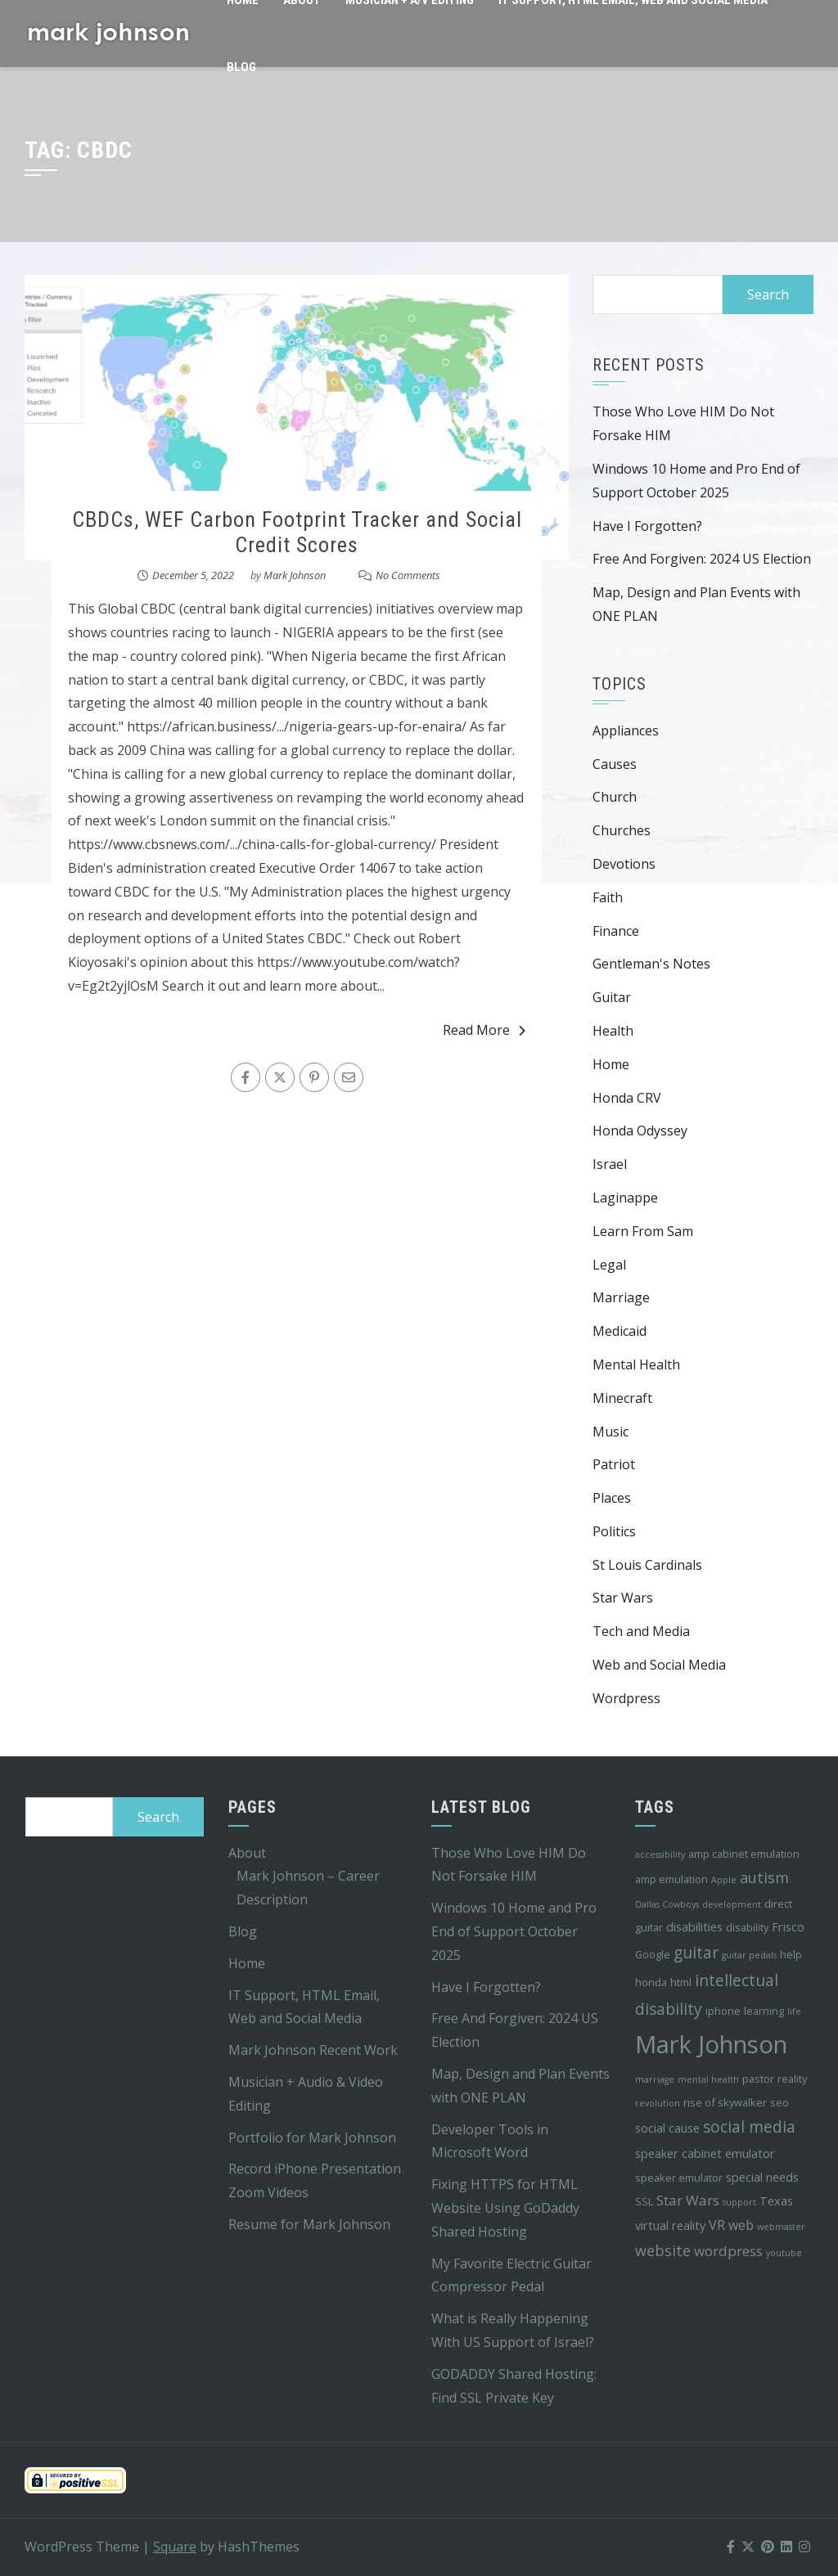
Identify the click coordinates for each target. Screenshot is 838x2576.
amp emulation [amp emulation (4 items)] (671, 1879)
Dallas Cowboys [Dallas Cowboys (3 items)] (667, 1904)
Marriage (621, 1297)
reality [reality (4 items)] (792, 2078)
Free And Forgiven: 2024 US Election (701, 559)
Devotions (624, 864)
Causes (614, 764)
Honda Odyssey (639, 1131)
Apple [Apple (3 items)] (724, 1880)
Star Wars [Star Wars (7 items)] (687, 2200)
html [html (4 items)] (681, 1982)
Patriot (613, 1464)
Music (610, 1432)
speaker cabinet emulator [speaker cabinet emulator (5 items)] (705, 2153)
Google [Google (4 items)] (652, 1954)
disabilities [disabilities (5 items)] (694, 1927)
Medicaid (619, 1331)
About (247, 1853)
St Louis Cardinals (647, 1565)
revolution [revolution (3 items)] (657, 2103)
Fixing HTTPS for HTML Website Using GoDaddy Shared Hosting (505, 2208)
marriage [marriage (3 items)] (654, 2079)
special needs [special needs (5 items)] (762, 2177)
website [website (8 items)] (663, 2250)
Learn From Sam (642, 1231)
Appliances (625, 731)
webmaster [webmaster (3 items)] (781, 2226)
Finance (615, 931)
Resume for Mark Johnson (309, 2224)
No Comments (408, 575)
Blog (241, 67)
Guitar (611, 997)
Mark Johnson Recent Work (313, 2050)
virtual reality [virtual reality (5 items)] (670, 2225)
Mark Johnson (295, 575)
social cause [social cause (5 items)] (667, 2128)
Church (614, 797)
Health (612, 1031)
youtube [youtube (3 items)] (784, 2253)
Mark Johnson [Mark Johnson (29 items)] (711, 2044)
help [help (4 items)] (791, 1954)
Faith (607, 897)
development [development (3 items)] (731, 1904)
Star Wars (622, 1598)
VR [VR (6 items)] (717, 2225)
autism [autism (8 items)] (764, 1877)
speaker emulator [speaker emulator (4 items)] (679, 2177)
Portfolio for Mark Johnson (312, 2138)
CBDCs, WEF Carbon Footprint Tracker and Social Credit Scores (297, 532)
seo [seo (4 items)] (779, 2102)
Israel (609, 1164)
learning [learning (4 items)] (764, 2010)
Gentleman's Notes (651, 964)
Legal (609, 1265)
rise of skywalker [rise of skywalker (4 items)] (725, 2102)
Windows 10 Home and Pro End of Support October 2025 (514, 1931)
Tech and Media (641, 1631)
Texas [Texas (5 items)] (776, 2201)
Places (611, 1498)
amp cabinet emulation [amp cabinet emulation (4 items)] (744, 1853)
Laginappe (625, 1198)
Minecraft (622, 1398)
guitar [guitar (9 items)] (696, 1952)
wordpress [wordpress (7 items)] (728, 2250)
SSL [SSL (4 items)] (644, 2201)
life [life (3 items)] (794, 2011)
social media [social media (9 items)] (749, 2127)
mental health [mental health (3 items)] (708, 2079)
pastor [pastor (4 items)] (758, 2078)
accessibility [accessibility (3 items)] (660, 1854)
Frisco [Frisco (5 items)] (788, 1927)
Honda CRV (626, 1098)
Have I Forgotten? (647, 526)
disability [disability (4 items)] (747, 1927)
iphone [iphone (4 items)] (723, 2010)
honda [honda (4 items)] (651, 1982)
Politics (614, 1531)
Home (610, 1064)
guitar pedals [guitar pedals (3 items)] (749, 1955)
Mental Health (636, 1364)
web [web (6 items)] (741, 2225)
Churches (621, 830)
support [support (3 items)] (739, 2202)
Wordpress (626, 1698)
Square (174, 2547)
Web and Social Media (659, 1665)
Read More (484, 1030)
